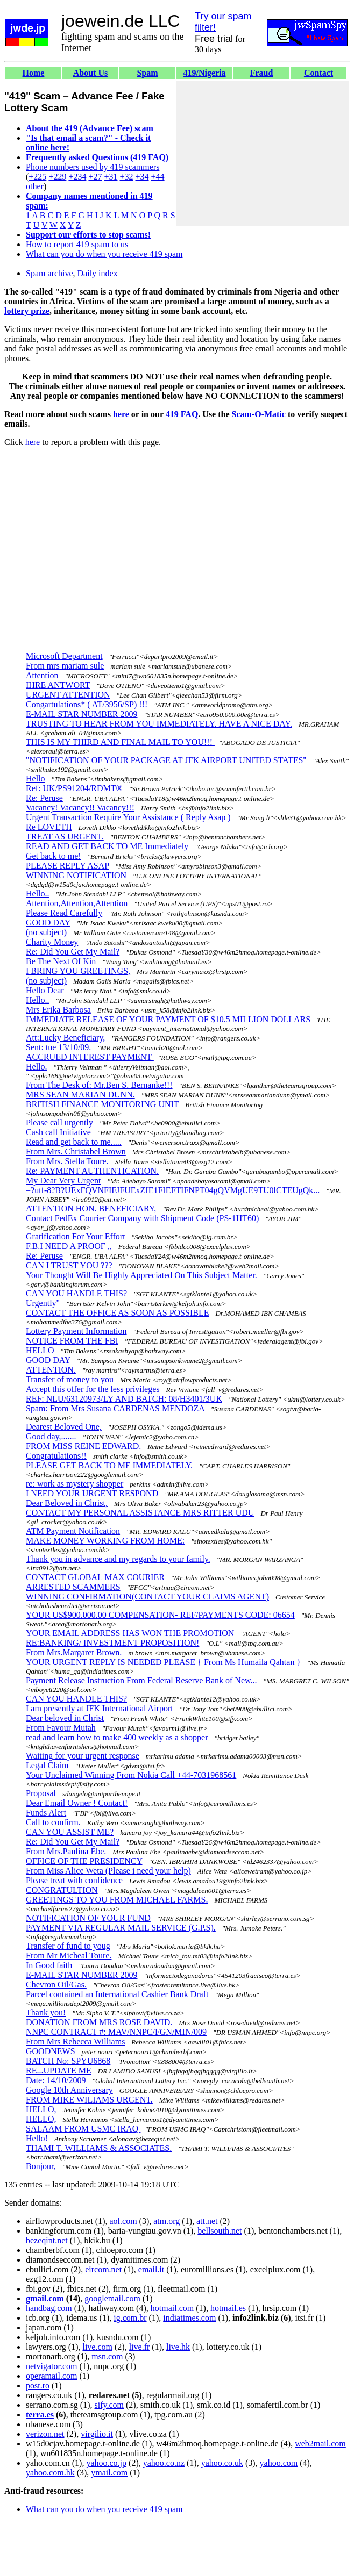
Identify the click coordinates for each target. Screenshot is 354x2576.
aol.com (123, 2221)
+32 (126, 176)
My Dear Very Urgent (63, 1180)
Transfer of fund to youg (68, 1945)
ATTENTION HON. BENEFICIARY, (91, 1208)
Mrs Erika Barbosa (58, 1009)
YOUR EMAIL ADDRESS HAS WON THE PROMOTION (130, 1633)
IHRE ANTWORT (58, 685)
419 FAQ (182, 414)
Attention (42, 675)
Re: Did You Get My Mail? (72, 951)
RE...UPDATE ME (58, 2070)
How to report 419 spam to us (77, 244)
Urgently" (43, 1303)
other (35, 186)
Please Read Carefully (64, 912)
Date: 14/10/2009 (56, 2080)
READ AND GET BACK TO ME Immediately (107, 846)
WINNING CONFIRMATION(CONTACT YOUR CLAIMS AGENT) (147, 1596)
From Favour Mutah (61, 1727)
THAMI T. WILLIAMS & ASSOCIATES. (99, 2147)
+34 (142, 176)
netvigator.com (51, 2366)
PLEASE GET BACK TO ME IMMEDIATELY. (109, 1465)
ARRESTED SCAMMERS (73, 1586)
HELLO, (41, 2109)
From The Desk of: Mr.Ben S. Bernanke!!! (99, 1084)
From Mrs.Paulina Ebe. (66, 1851)
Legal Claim (47, 1765)
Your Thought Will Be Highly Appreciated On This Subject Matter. (141, 1275)
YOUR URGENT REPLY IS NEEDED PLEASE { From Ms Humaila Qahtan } (163, 1662)
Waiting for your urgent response (82, 1755)
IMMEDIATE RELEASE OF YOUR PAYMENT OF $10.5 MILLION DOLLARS (168, 1019)
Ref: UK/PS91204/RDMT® (74, 788)
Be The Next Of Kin (61, 961)
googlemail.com (112, 2298)
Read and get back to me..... (74, 1141)
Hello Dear (45, 990)
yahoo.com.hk (50, 2472)
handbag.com (49, 2308)
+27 (95, 176)
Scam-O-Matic (259, 414)
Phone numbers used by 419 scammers (92, 166)
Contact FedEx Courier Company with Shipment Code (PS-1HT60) (142, 1218)
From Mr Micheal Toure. (68, 1955)
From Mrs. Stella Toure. (67, 1161)
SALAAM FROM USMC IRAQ (83, 2128)
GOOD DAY (48, 922)
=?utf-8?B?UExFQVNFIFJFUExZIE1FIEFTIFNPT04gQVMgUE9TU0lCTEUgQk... (173, 1190)
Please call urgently (60, 1122)
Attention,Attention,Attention (77, 903)
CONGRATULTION (62, 1890)
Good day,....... (51, 1436)
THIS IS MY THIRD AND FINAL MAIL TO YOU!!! (120, 742)
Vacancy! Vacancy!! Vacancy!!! (80, 807)
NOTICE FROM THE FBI (72, 1340)
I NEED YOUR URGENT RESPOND (92, 1493)
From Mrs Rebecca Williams (75, 2041)
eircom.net (103, 2269)
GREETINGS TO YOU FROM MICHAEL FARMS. (117, 1899)
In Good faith (49, 1965)
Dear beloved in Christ (65, 1718)
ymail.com (109, 2472)
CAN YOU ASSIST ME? (70, 1831)
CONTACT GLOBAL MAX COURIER (95, 1577)
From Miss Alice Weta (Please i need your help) (108, 1870)
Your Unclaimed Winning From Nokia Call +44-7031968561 (131, 1774)
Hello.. (37, 893)
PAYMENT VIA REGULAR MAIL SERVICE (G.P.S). (121, 1927)
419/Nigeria (204, 72)
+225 (37, 176)
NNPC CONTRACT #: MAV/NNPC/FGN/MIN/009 (116, 2031)
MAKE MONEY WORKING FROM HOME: (105, 1540)
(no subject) (46, 932)
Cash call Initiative (58, 1132)
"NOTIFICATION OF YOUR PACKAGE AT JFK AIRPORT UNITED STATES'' (166, 760)
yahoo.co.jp (106, 2462)
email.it (151, 2269)
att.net (207, 2221)
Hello (35, 778)
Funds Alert (46, 1812)
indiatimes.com (189, 2317)
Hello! (37, 2138)
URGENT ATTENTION (68, 694)
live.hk (178, 2346)
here (121, 414)
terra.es (40, 2414)
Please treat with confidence (74, 1880)
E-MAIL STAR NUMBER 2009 (81, 714)
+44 (158, 176)
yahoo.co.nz (164, 2462)
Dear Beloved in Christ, (67, 1503)
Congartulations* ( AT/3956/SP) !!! (86, 704)
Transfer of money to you (70, 1379)
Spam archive (49, 273)
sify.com (109, 2404)
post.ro (37, 2385)
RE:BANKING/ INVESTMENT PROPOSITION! (112, 1642)
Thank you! (46, 2012)
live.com (97, 2346)
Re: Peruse (44, 797)
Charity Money (52, 941)
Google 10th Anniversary (69, 2089)
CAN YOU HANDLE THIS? (76, 1293)
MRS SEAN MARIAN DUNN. (80, 1094)
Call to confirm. (53, 1822)
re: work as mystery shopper (74, 1483)
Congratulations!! (56, 1455)
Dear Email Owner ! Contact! (77, 1802)
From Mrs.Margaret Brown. (74, 1652)
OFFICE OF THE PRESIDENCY (84, 1860)
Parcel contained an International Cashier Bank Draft (117, 1994)
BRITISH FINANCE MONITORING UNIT (102, 1104)
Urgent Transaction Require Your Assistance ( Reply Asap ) (128, 817)
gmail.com (45, 2298)
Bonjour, (41, 2166)
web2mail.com (320, 2443)
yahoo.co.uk (222, 2462)
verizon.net (45, 2433)
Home (34, 72)
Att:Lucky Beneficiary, (65, 1037)
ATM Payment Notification (73, 1530)
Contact (318, 72)
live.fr (139, 2346)
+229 (57, 176)
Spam (147, 72)
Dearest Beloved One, (64, 1426)
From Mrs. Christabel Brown (76, 1151)
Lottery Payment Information (76, 1331)
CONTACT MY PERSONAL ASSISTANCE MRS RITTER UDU (140, 1512)
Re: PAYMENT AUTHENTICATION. (92, 1170)
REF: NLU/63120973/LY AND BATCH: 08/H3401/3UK (124, 1398)
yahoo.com (279, 2462)
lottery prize (26, 310)
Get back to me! (53, 855)
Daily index (97, 273)
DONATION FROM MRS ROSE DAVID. (99, 2022)
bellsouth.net (219, 2230)
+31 (110, 176)
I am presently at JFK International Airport (99, 1708)
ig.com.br (130, 2317)
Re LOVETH (49, 826)
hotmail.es (228, 2308)
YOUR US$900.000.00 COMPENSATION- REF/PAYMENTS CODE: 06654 (160, 1614)
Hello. (36, 1066)
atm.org (166, 2221)
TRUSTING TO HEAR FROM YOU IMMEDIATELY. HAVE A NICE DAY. (159, 723)
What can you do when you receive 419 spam (104, 254)
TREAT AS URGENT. (65, 836)
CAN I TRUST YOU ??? (69, 1265)
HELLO (40, 1350)
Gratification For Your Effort (75, 1236)
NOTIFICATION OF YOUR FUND (88, 1917)
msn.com (107, 2356)
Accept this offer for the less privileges (93, 1389)
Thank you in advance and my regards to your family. (118, 1558)
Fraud (261, 72)
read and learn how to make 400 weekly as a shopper (117, 1737)
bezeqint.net (47, 2240)
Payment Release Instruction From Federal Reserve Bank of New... (141, 1680)
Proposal (41, 1793)
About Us (90, 72)
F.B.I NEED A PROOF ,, (69, 1246)
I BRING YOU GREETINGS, (78, 970)
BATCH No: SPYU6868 (68, 2060)
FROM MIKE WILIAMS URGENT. (89, 2099)
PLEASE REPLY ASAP (67, 865)
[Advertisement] (262, 154)
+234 (77, 176)
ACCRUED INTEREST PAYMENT (90, 1056)
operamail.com (51, 2375)
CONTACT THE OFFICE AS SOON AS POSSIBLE (117, 1312)
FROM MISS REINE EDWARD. (83, 1446)
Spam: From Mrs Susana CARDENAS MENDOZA (115, 1408)
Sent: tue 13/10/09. (58, 1047)
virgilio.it (97, 2433)
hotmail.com (172, 2308)
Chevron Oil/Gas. (56, 1984)
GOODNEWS (50, 2051)
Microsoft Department (64, 656)
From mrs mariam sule (65, 665)
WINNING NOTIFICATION (76, 875)
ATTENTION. (51, 1369)
